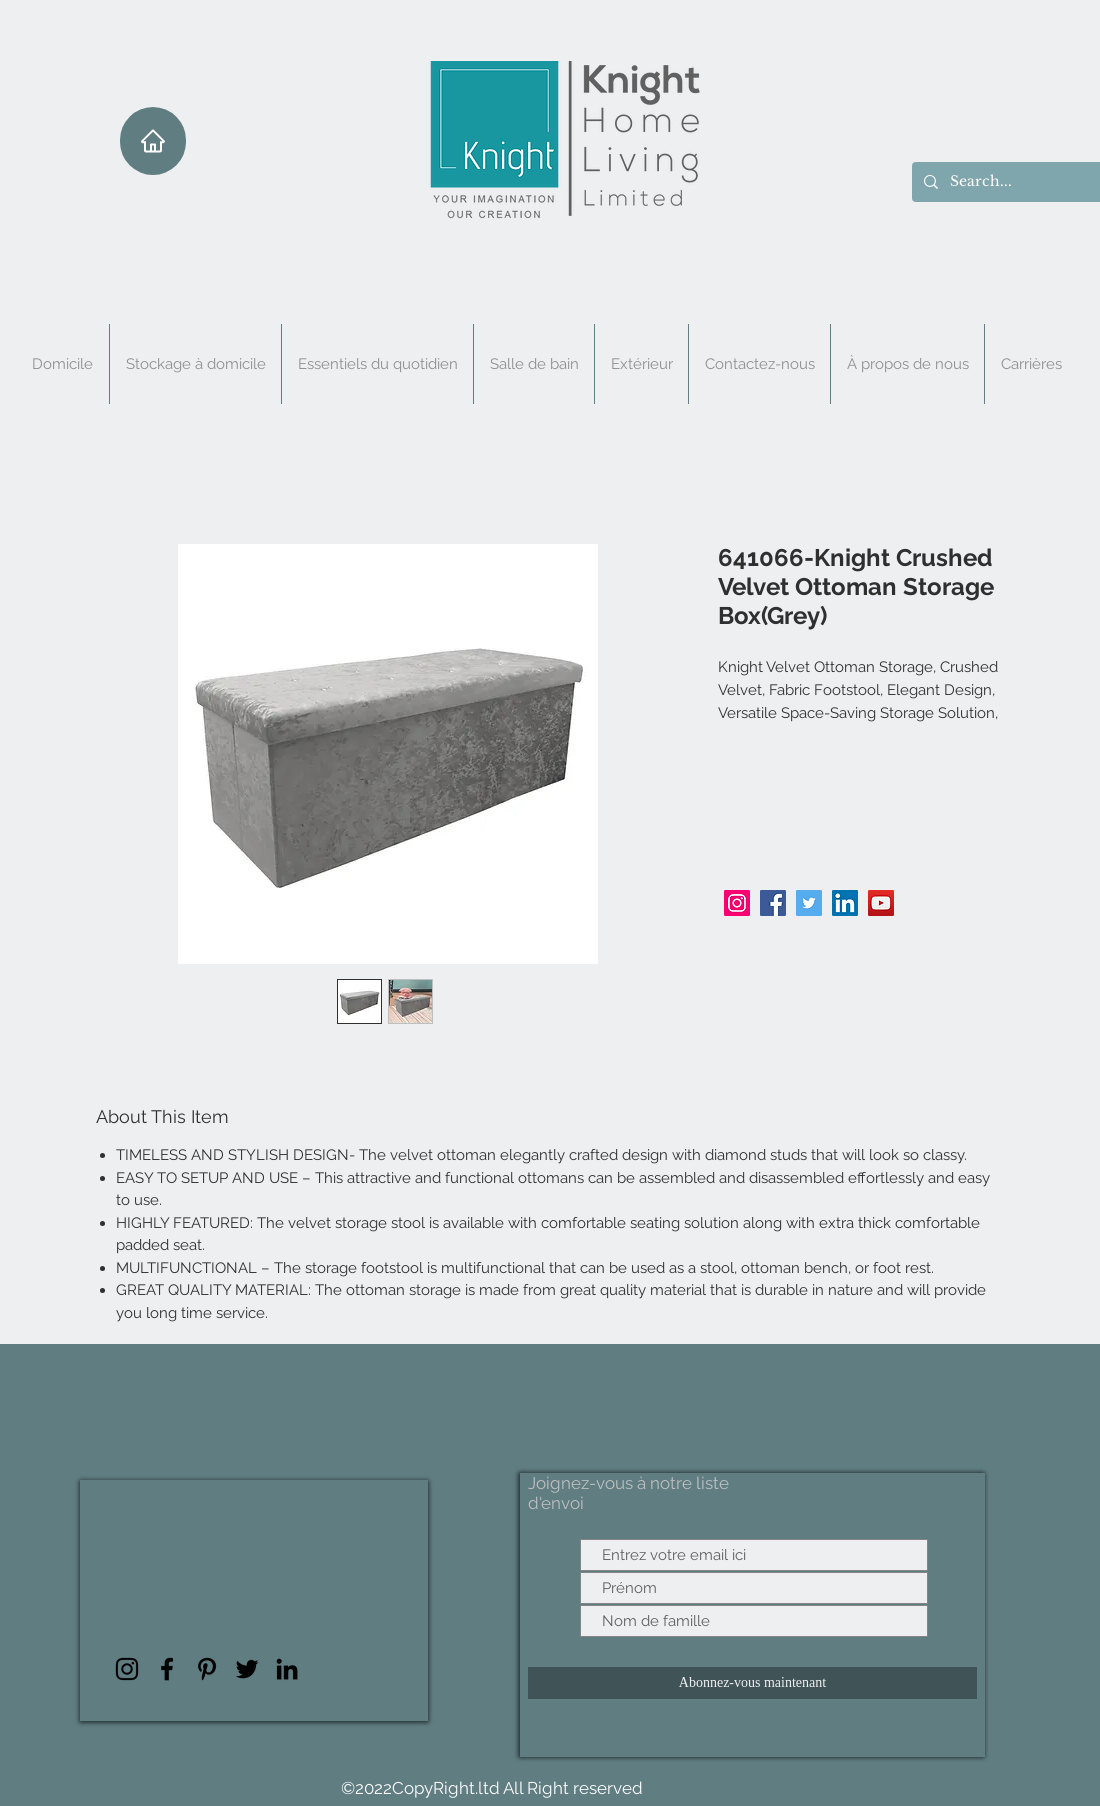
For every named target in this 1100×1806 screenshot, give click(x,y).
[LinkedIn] (845, 903)
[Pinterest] (207, 1669)
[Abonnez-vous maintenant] (752, 1683)
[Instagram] (737, 903)
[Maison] (153, 141)
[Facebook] (773, 903)
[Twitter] (809, 903)
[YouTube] (881, 903)
